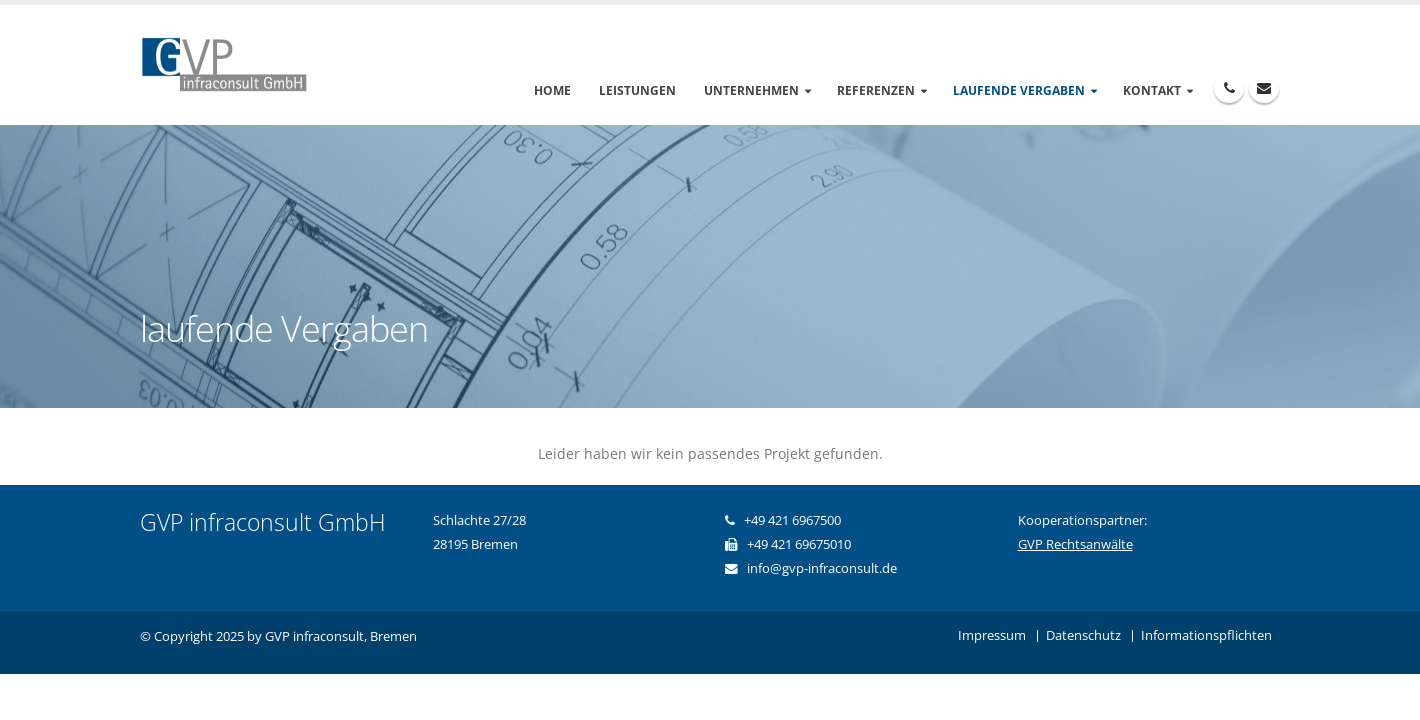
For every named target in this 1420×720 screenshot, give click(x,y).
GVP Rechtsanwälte (1075, 544)
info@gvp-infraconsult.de (822, 568)
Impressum (992, 635)
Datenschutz (1083, 635)
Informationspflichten (1206, 635)
